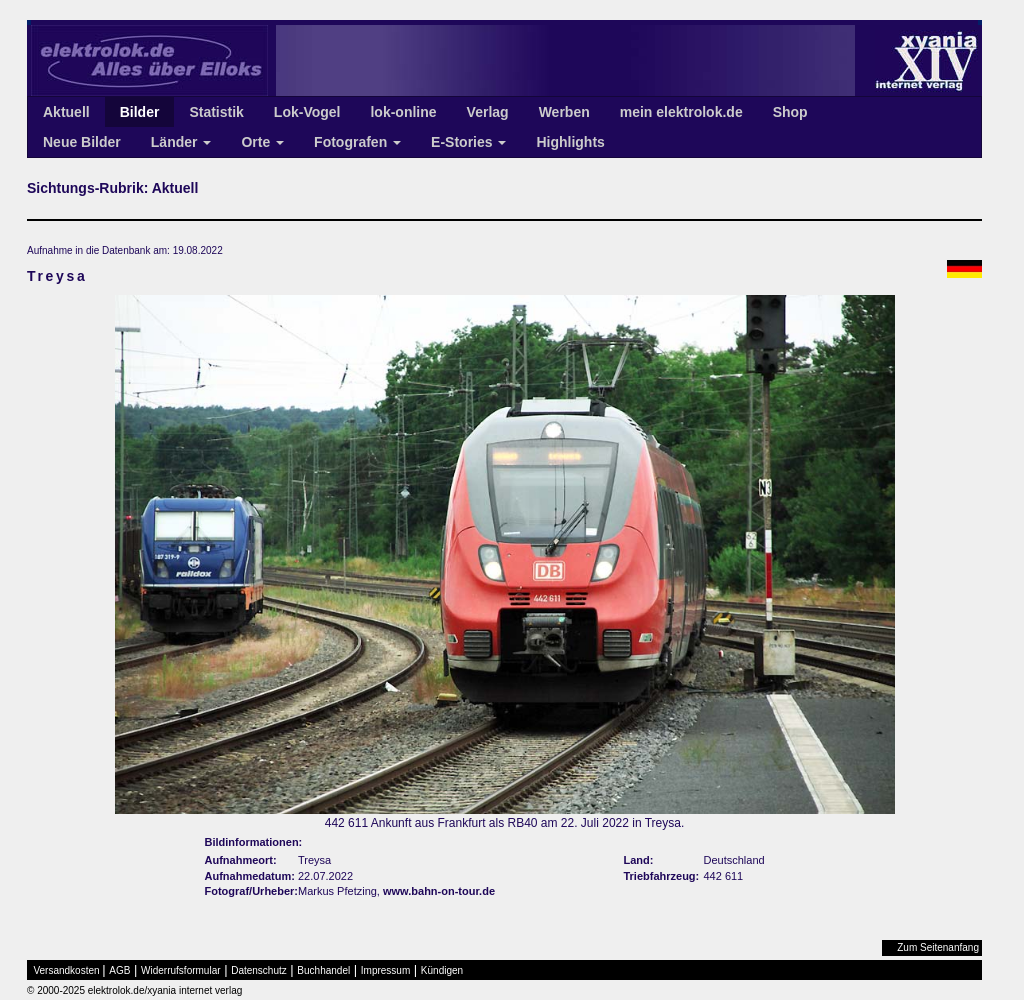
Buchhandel (323, 970)
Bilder (140, 112)
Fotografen (357, 142)
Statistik (216, 112)
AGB (119, 970)
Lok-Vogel (307, 112)
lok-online (403, 112)
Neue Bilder (82, 142)
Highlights (570, 142)
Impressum (385, 970)
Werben (564, 112)
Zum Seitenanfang (938, 947)
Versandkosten (67, 970)
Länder (181, 142)
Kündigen (442, 970)
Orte (262, 142)
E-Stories (468, 142)
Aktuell (66, 112)
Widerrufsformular (180, 970)
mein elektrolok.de (681, 112)
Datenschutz (259, 970)
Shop (790, 112)
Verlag (488, 112)
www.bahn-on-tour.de (439, 891)
